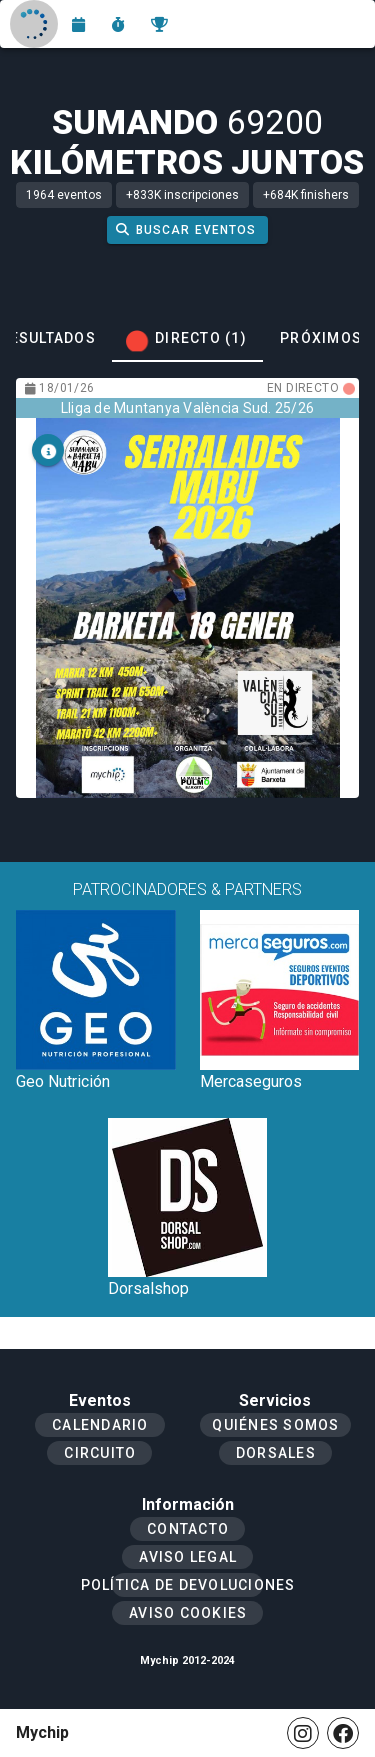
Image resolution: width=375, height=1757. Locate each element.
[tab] (187, 338)
